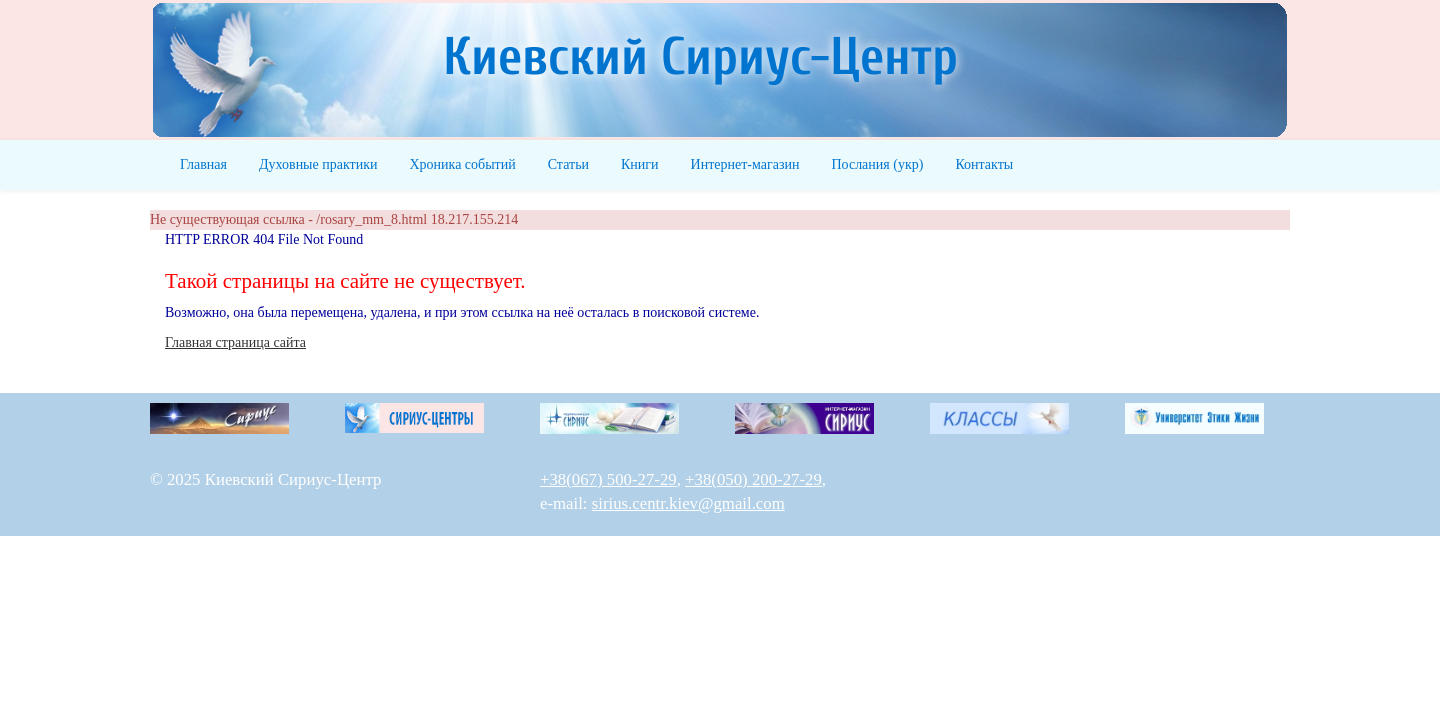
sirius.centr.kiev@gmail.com (688, 503)
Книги (640, 164)
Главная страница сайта (235, 342)
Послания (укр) (877, 164)
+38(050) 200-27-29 (753, 479)
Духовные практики (318, 164)
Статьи (568, 164)
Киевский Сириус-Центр (700, 57)
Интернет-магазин (745, 164)
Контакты (984, 164)
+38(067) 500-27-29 (608, 479)
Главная (203, 164)
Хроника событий (462, 164)
